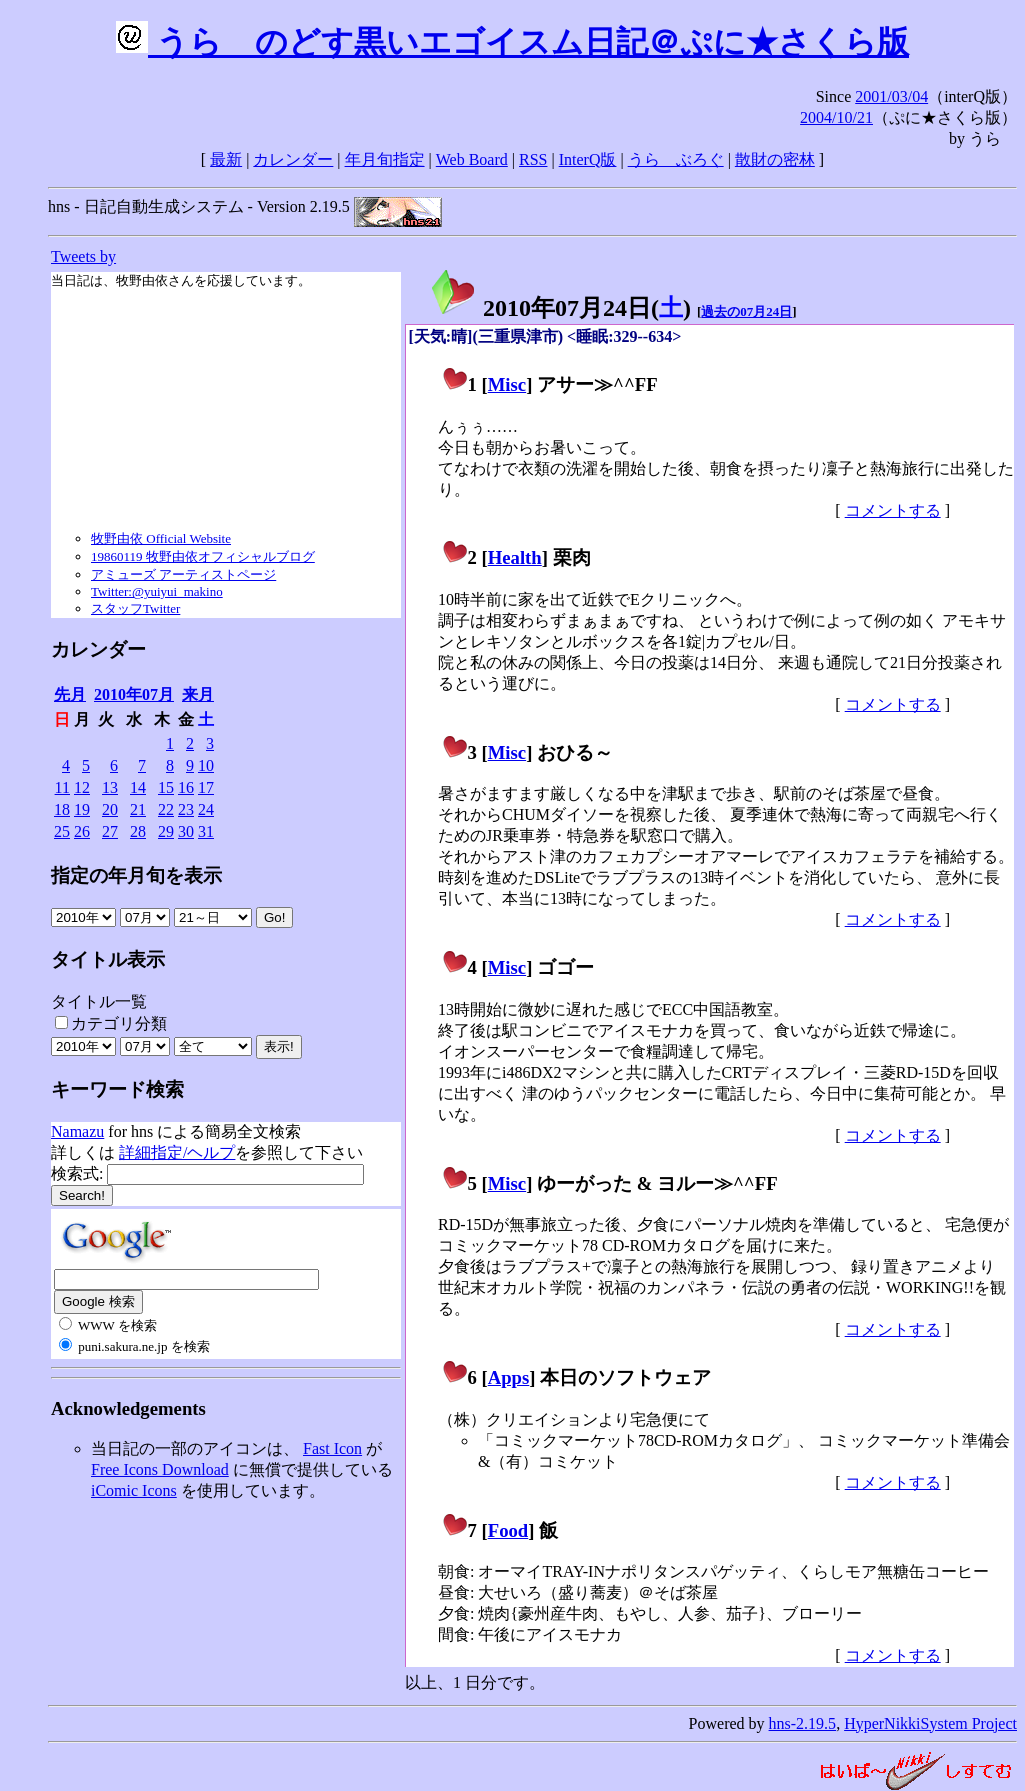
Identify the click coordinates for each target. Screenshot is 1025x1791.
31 (206, 831)
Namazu (77, 1131)
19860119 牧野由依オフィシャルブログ (203, 556)
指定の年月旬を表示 (136, 875)
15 (166, 787)
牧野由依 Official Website (161, 538)
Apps (509, 1377)
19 (82, 809)
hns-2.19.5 (803, 1723)
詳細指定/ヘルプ (177, 1152)
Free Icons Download (160, 1469)
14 (138, 787)
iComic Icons (134, 1490)
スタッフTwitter (135, 608)
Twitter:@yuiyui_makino (157, 591)
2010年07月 (134, 694)
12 (82, 787)
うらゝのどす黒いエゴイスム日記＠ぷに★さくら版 (512, 42)
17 (206, 787)
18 (62, 809)
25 (62, 831)
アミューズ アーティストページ (183, 574)
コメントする (893, 510)
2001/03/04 (891, 96)
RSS (533, 159)
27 (110, 831)
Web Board (472, 159)
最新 (226, 159)
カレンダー (293, 159)
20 (110, 809)
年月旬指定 (385, 159)
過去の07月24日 (746, 311)
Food (508, 1530)
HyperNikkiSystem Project (930, 1723)
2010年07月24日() (560, 308)
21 (138, 809)
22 (166, 809)
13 (110, 787)
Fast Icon (332, 1448)
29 (166, 831)
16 (186, 787)
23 (186, 809)
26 (82, 831)
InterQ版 (588, 159)
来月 (198, 694)
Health (515, 557)
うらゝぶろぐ (676, 159)
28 (138, 831)
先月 (70, 694)
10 (206, 765)
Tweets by (83, 256)
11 (62, 787)
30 (186, 831)
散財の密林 (775, 159)
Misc (507, 384)
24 (206, 809)
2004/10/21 (836, 117)
